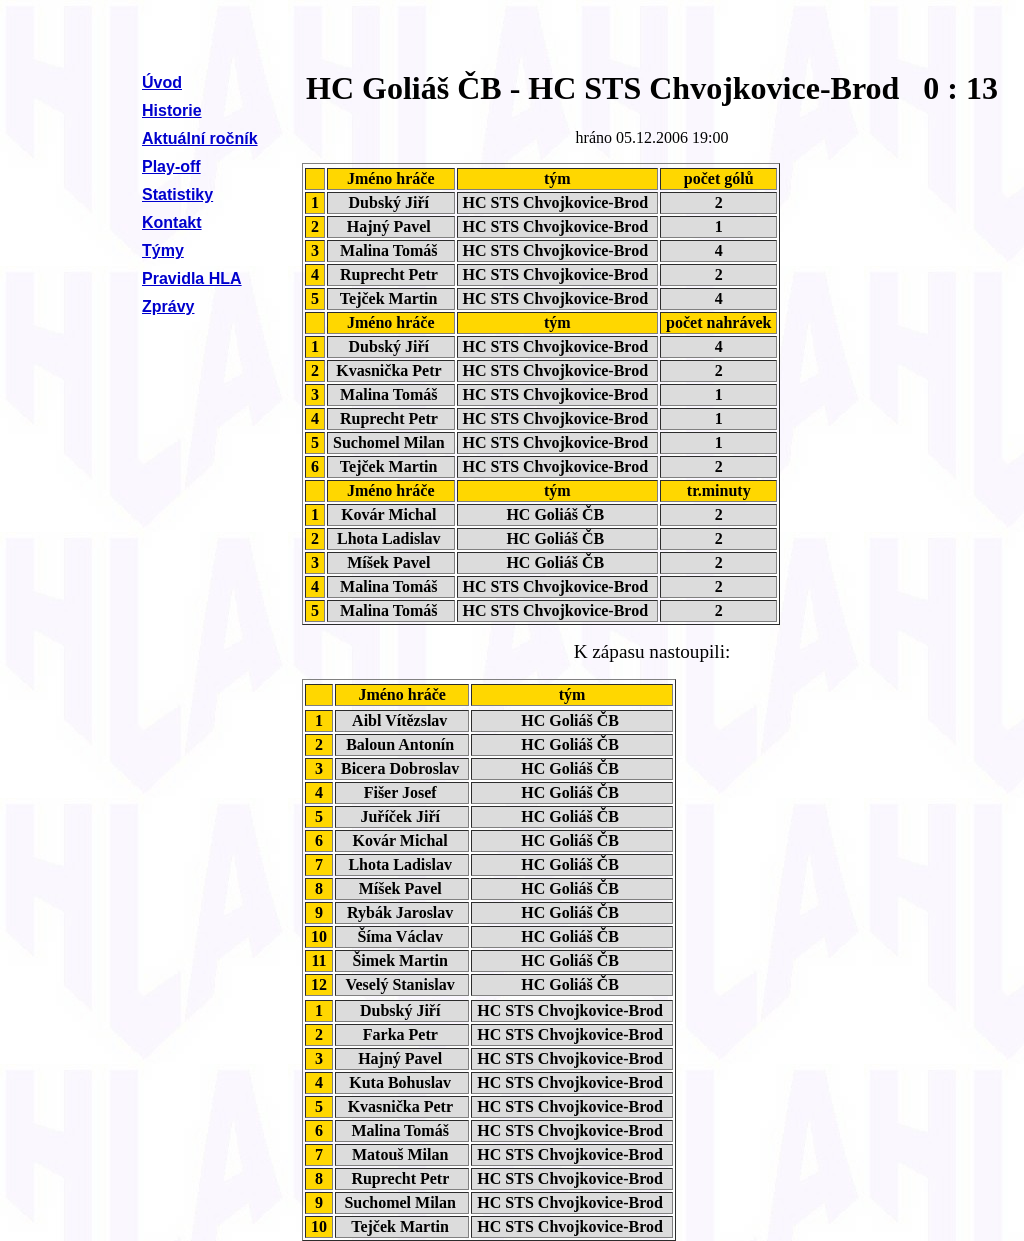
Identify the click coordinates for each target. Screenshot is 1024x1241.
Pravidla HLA (192, 278)
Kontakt (172, 222)
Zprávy (168, 306)
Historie (172, 110)
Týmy (163, 250)
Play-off (171, 166)
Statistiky (177, 194)
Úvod (162, 82)
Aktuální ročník (200, 138)
